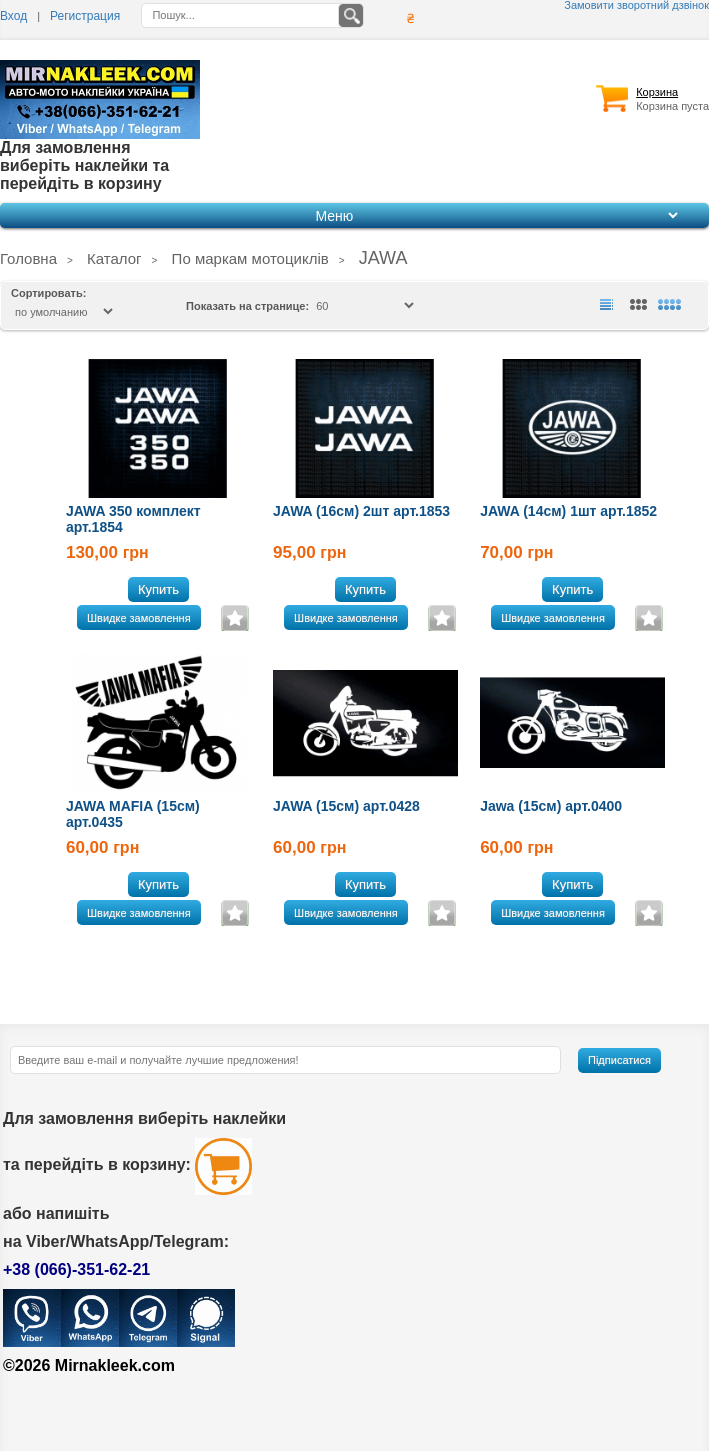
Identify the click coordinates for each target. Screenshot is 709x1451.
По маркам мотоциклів (250, 258)
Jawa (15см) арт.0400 (551, 806)
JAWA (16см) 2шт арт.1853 (361, 511)
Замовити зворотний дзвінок (636, 5)
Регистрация (85, 16)
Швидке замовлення (139, 618)
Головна (28, 258)
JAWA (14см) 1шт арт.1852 (568, 511)
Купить (158, 589)
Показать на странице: (249, 306)
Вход (13, 16)
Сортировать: (48, 293)
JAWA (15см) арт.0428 (346, 806)
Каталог (114, 258)
